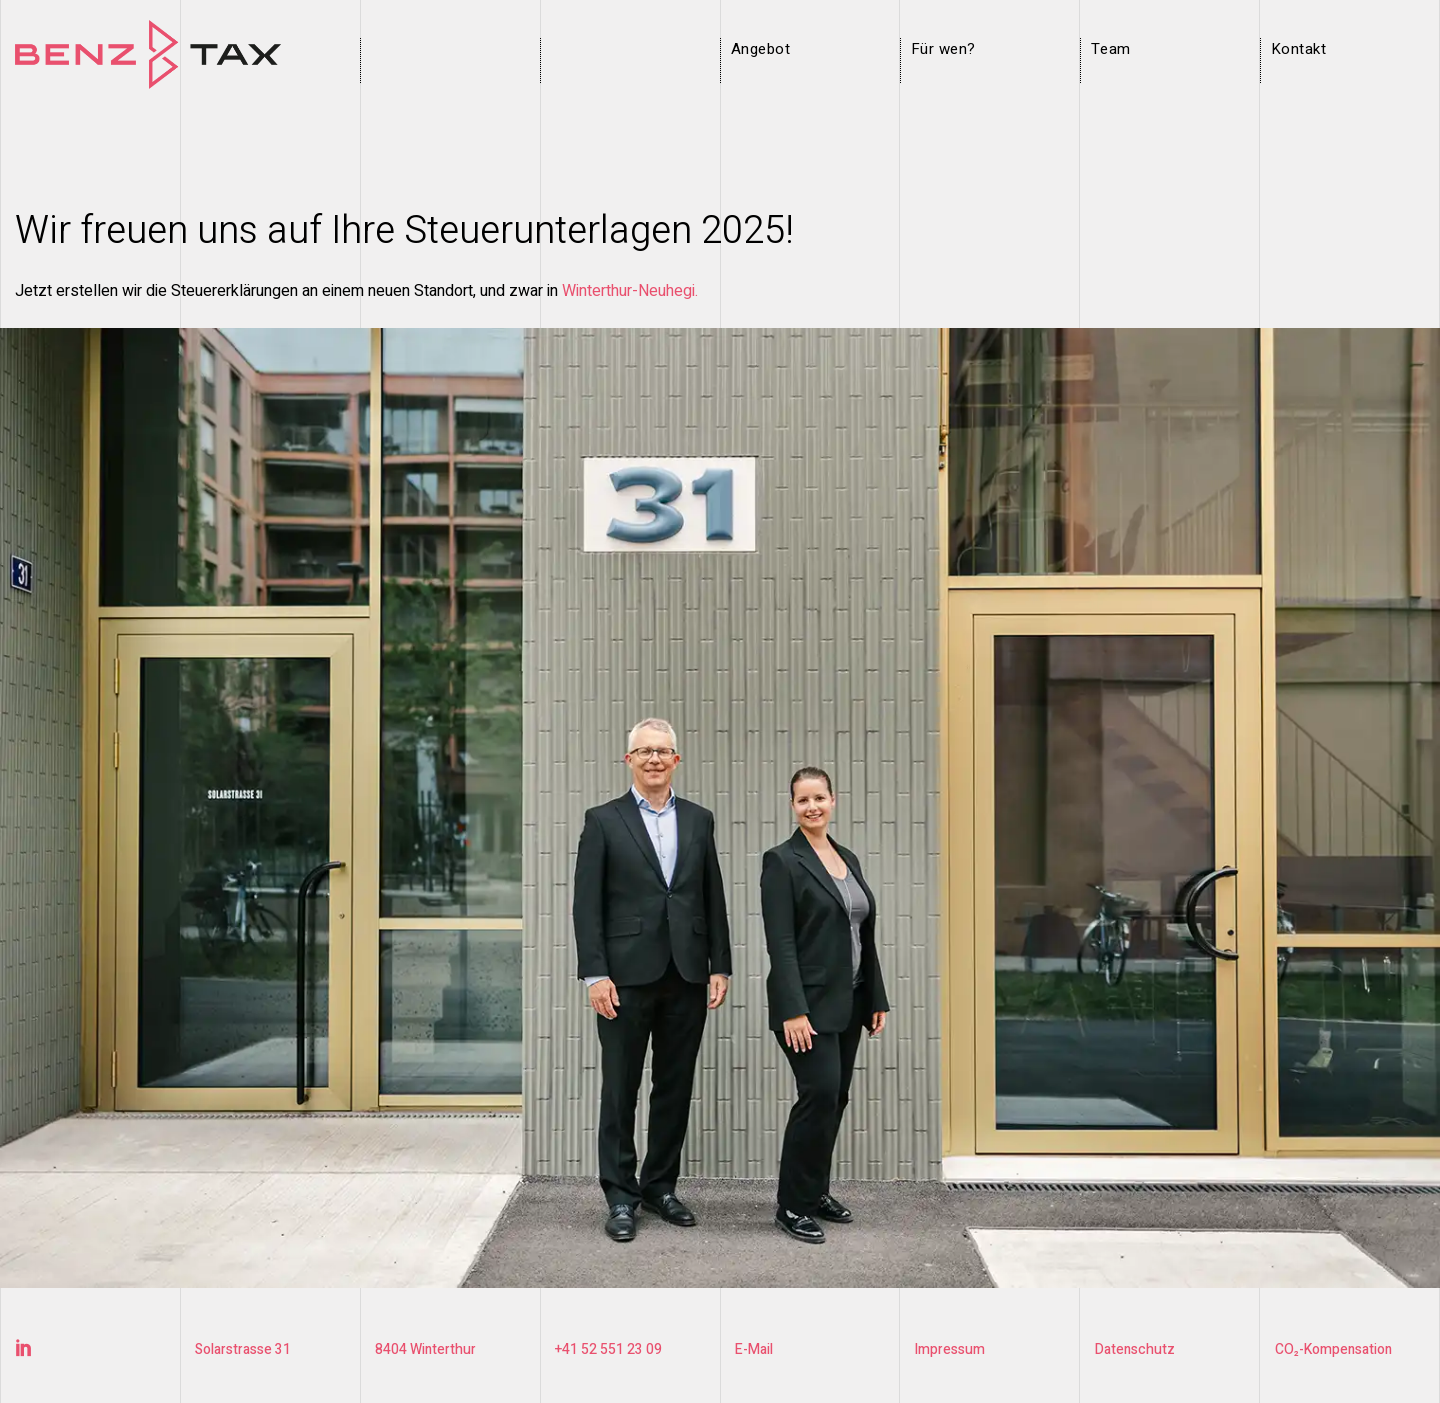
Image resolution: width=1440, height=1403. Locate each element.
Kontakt (1298, 49)
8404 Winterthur (426, 1349)
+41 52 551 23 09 (608, 1349)
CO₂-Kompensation (1335, 1349)
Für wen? (943, 49)
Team (1111, 49)
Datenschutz (1135, 1349)
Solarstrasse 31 (243, 1349)
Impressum (950, 1349)
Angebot (760, 49)
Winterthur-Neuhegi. (630, 291)
